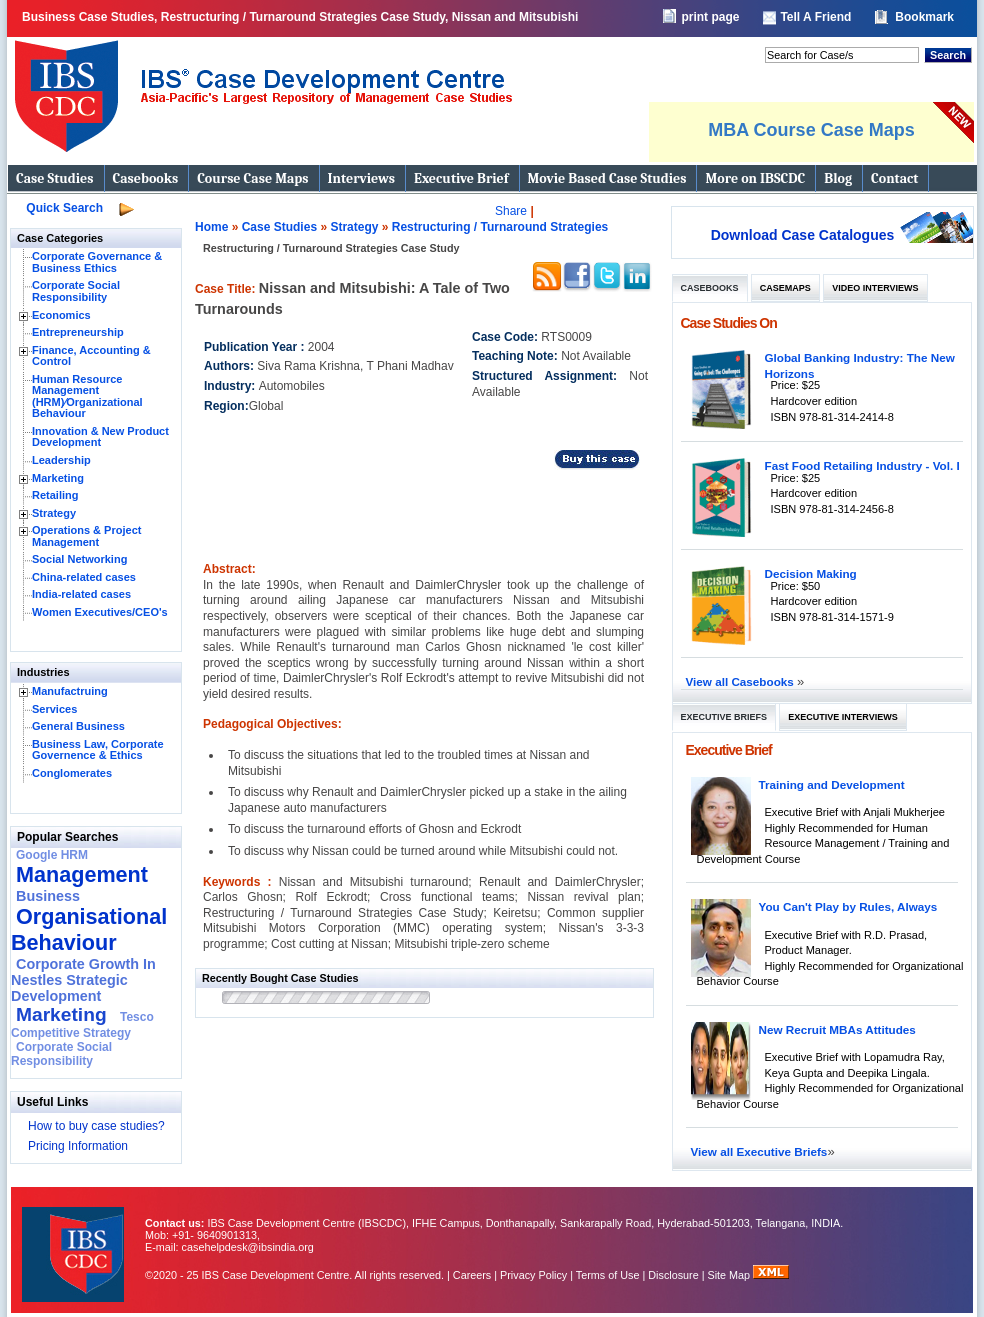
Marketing (58, 478)
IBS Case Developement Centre (75, 1241)
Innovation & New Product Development (100, 437)
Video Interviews (875, 288)
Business (48, 896)
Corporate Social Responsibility (76, 291)
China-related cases (84, 577)
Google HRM (52, 855)
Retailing (55, 495)
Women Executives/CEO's (100, 612)
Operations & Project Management (86, 536)
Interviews (361, 178)
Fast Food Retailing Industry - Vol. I (862, 465)
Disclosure (673, 1275)
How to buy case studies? (96, 1126)
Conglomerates (72, 773)
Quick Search (64, 208)
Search (948, 55)
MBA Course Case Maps (811, 130)
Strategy (54, 513)
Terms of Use (608, 1275)
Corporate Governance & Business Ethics (97, 262)
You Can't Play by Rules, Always (848, 906)
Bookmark (924, 17)
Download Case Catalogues (803, 235)
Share (511, 211)
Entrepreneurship (78, 332)
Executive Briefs (724, 717)
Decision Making (811, 573)
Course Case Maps (252, 178)
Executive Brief (461, 178)
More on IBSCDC (755, 178)
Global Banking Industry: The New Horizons (860, 365)
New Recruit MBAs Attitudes (837, 1029)
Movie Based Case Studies (607, 178)
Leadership (61, 460)
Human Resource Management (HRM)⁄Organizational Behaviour (87, 396)
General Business (78, 726)
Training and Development (832, 784)
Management (82, 874)
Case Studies (55, 178)
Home (211, 227)
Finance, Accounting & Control (91, 356)
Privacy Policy (533, 1275)
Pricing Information (78, 1146)
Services (54, 709)
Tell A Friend (815, 17)
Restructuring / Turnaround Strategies (500, 227)
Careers (472, 1275)
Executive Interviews (842, 717)
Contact (894, 178)
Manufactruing (70, 691)
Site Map (731, 1275)
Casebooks (146, 178)
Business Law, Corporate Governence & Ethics (98, 750)
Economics (61, 315)
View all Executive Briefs (759, 1151)
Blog (838, 178)
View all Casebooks (742, 681)
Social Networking (79, 559)
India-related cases (81, 594)
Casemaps (785, 288)
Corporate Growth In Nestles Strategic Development (83, 980)
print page (710, 17)
